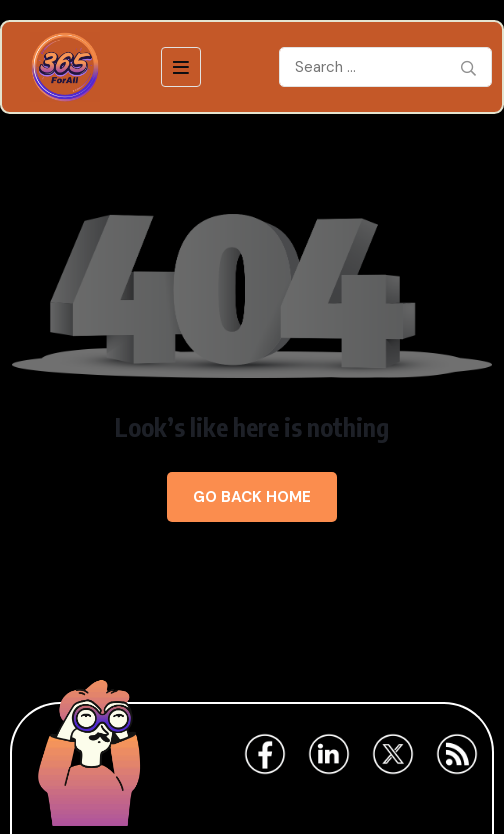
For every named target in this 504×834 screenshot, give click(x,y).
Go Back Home (252, 497)
